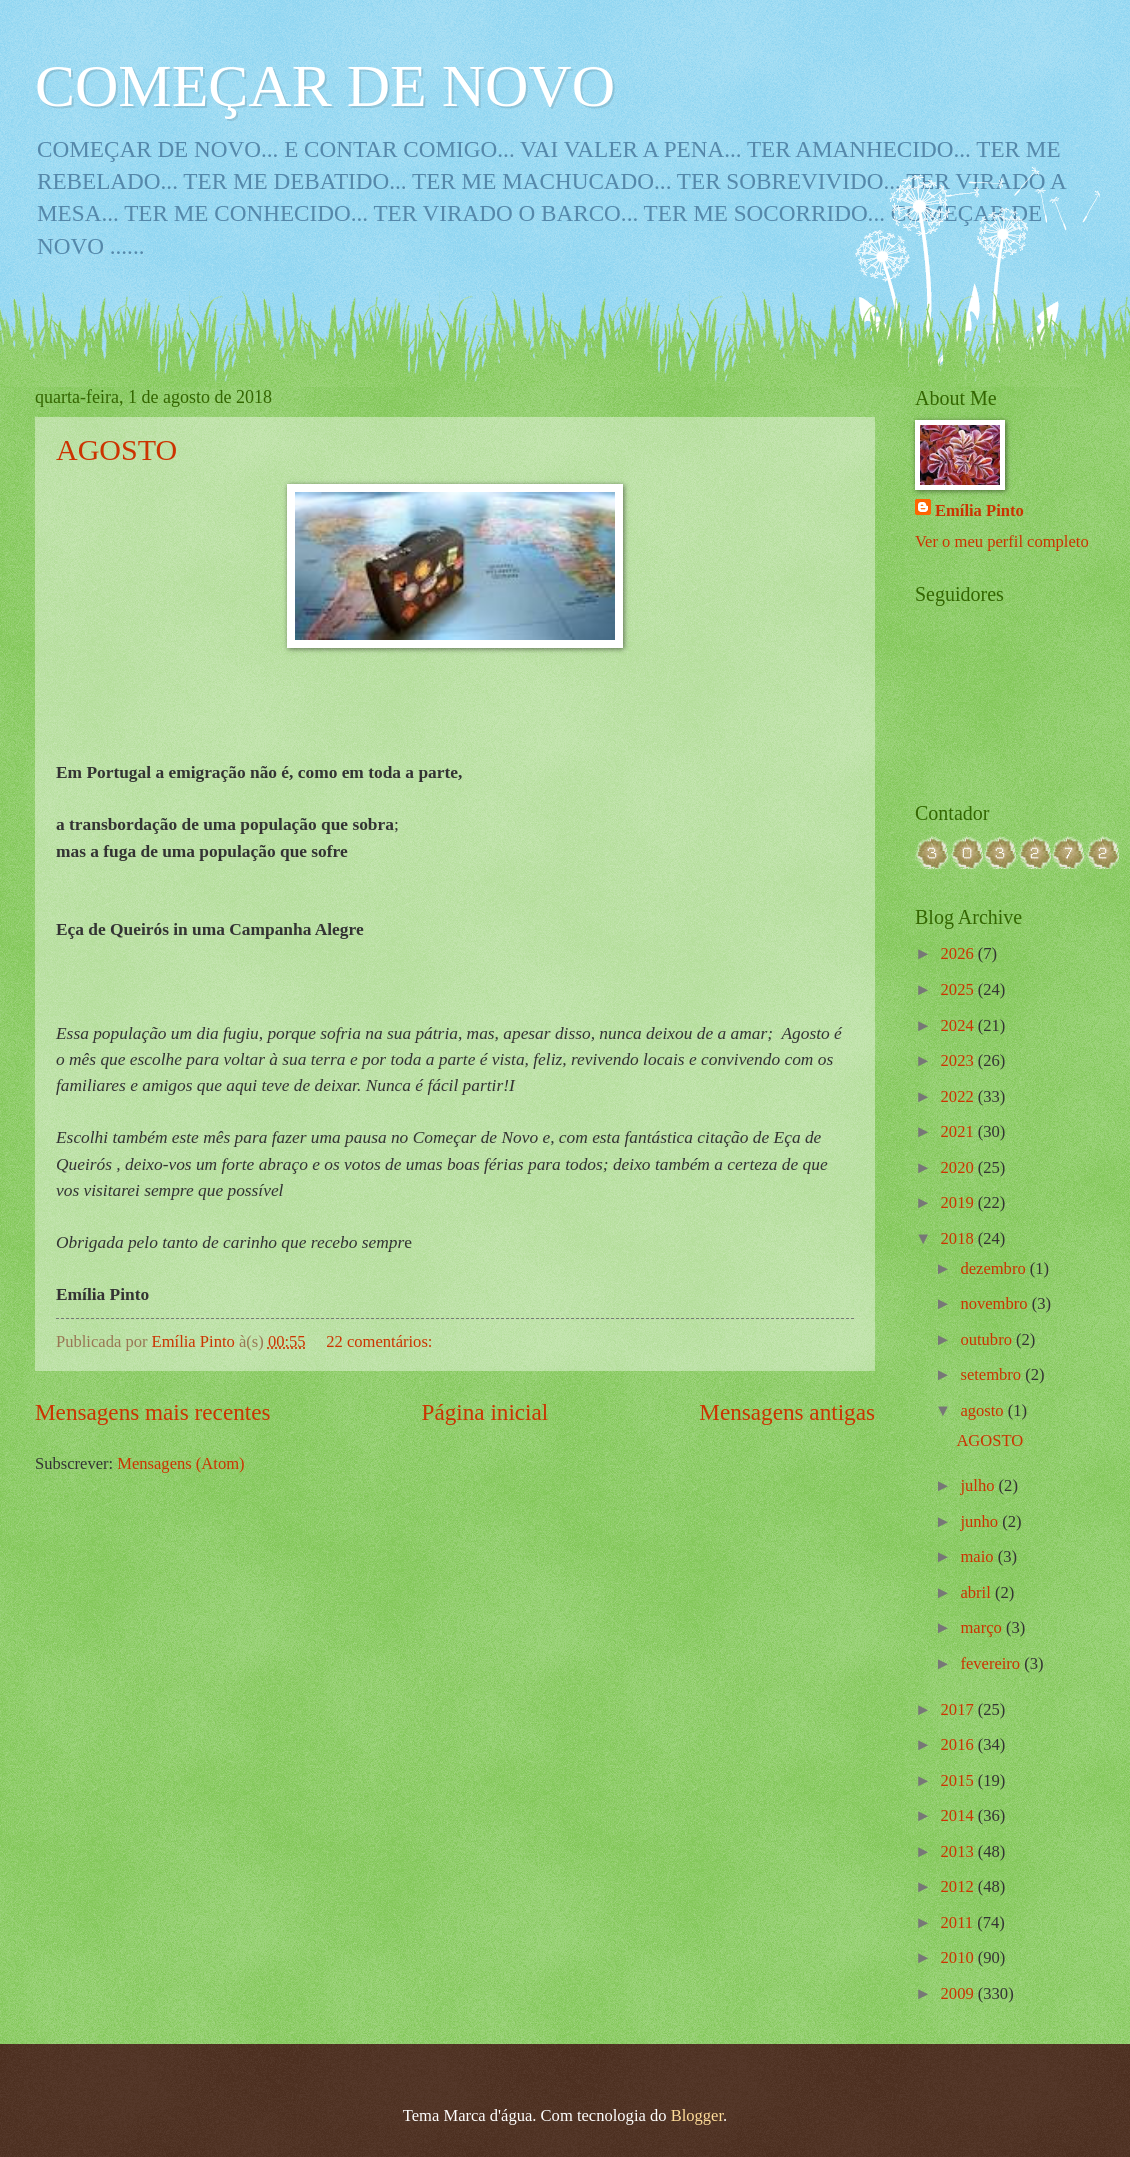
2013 (959, 1851)
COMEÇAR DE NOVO (325, 86)
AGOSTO (116, 449)
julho (979, 1485)
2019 (959, 1202)
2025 (959, 989)
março (982, 1627)
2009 (959, 1993)
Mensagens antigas (787, 1412)
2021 (959, 1131)
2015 (959, 1780)
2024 (959, 1025)
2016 (959, 1744)
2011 (959, 1922)
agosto (983, 1410)
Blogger (697, 2115)
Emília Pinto (979, 510)
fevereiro (992, 1663)
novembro (995, 1303)
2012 (959, 1886)
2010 (959, 1957)
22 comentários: (381, 1341)
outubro (988, 1339)
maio (978, 1556)
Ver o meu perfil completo (1002, 541)
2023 (959, 1060)
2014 (959, 1815)
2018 (959, 1238)
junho (981, 1521)
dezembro (994, 1268)
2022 (959, 1096)
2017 (959, 1709)
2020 (959, 1167)
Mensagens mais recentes (153, 1412)
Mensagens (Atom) (180, 1463)
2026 (959, 953)
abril (977, 1592)
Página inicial (485, 1412)
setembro (992, 1374)
